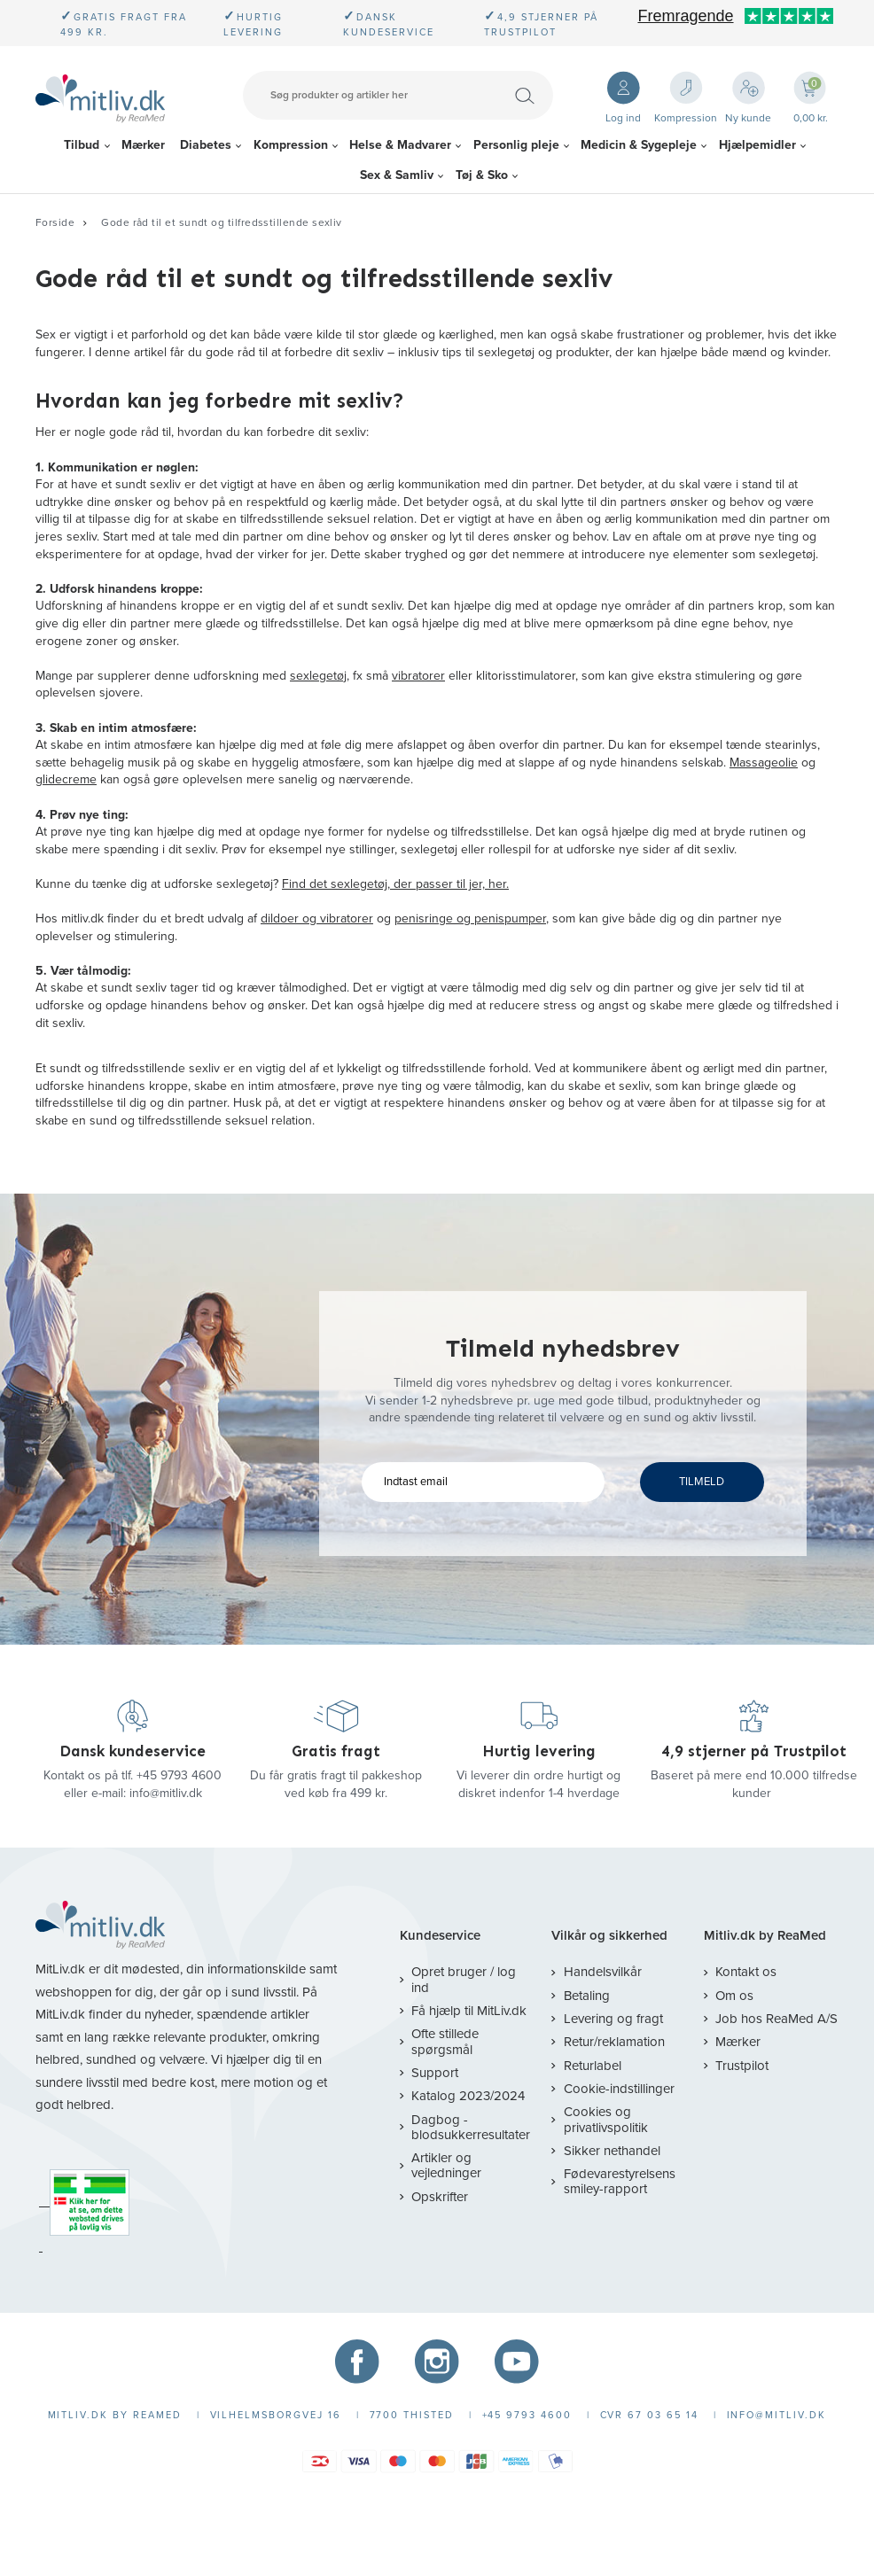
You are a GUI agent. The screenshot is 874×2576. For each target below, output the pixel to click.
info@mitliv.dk (165, 1793)
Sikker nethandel (612, 2151)
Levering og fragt (613, 2019)
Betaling (587, 1996)
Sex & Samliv (396, 175)
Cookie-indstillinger (619, 2089)
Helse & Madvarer (400, 144)
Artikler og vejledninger (446, 2165)
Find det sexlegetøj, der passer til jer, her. (395, 883)
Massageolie (764, 762)
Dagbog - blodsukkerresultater (470, 2127)
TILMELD (701, 1482)
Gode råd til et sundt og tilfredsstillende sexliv (221, 222)
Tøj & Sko (482, 175)
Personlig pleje (516, 144)
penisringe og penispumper (470, 918)
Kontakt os (745, 1972)
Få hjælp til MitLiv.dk (469, 2011)
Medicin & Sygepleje (639, 144)
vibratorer (418, 675)
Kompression (291, 144)
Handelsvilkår (603, 1972)
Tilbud (81, 144)
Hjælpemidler (757, 144)
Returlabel (592, 2066)
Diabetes (205, 144)
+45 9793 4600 (179, 1775)
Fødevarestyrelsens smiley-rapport (619, 2181)
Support (434, 2073)
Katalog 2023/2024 (468, 2096)
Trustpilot (742, 2066)
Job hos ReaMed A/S (776, 2019)
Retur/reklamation (614, 2042)
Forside (54, 222)
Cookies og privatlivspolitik (606, 2119)
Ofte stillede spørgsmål (445, 2041)
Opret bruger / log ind (463, 1979)
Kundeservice (440, 1935)
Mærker (143, 144)
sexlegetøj (318, 675)
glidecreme (66, 779)
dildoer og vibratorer (317, 918)
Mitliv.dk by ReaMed (765, 1935)
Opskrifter (439, 2197)
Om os (734, 1996)
